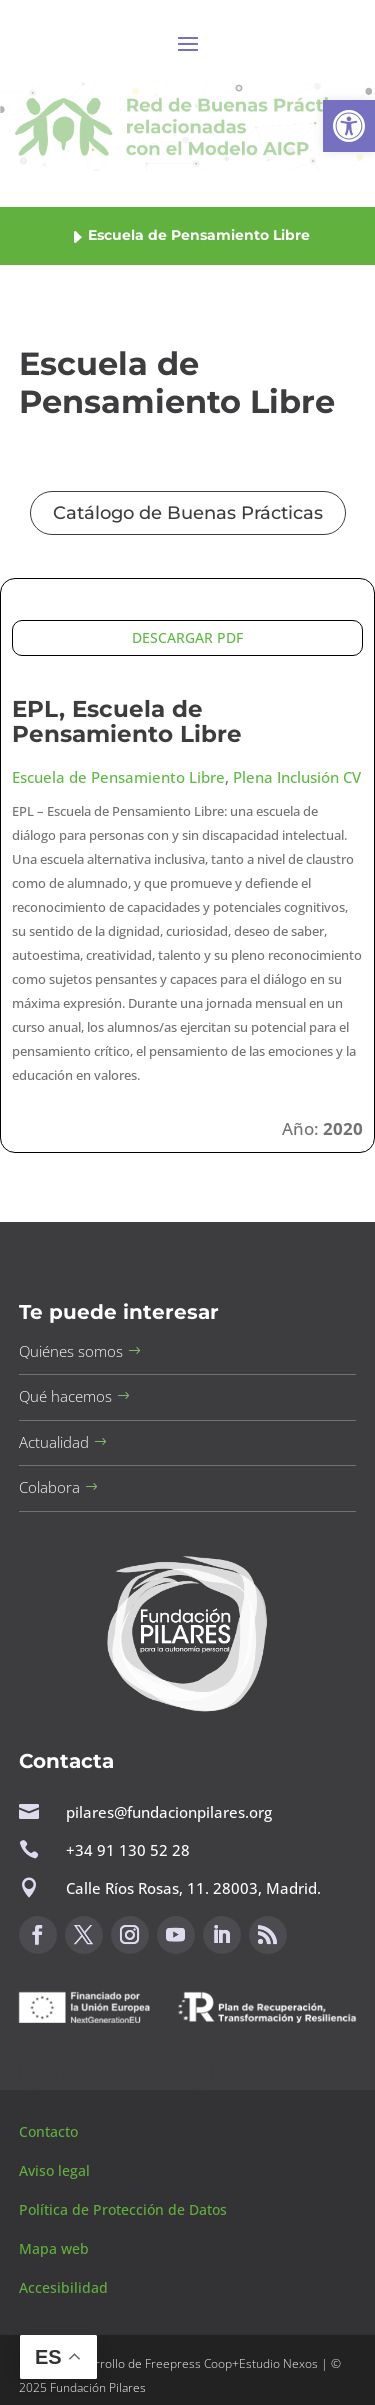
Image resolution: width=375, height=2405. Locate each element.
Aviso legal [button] (56, 2170)
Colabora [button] (49, 1487)
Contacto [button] (50, 2131)
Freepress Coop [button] (188, 2363)
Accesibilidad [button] (63, 2287)
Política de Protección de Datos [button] (125, 2209)
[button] (349, 126)
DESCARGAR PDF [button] (187, 637)
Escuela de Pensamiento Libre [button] (118, 777)
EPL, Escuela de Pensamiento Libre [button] (127, 721)
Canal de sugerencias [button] (116, 2071)
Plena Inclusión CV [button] (297, 777)
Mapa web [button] (54, 2248)
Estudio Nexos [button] (278, 2363)
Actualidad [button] (54, 1442)
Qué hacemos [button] (65, 1396)
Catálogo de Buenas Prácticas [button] (188, 513)
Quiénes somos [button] (71, 1351)
